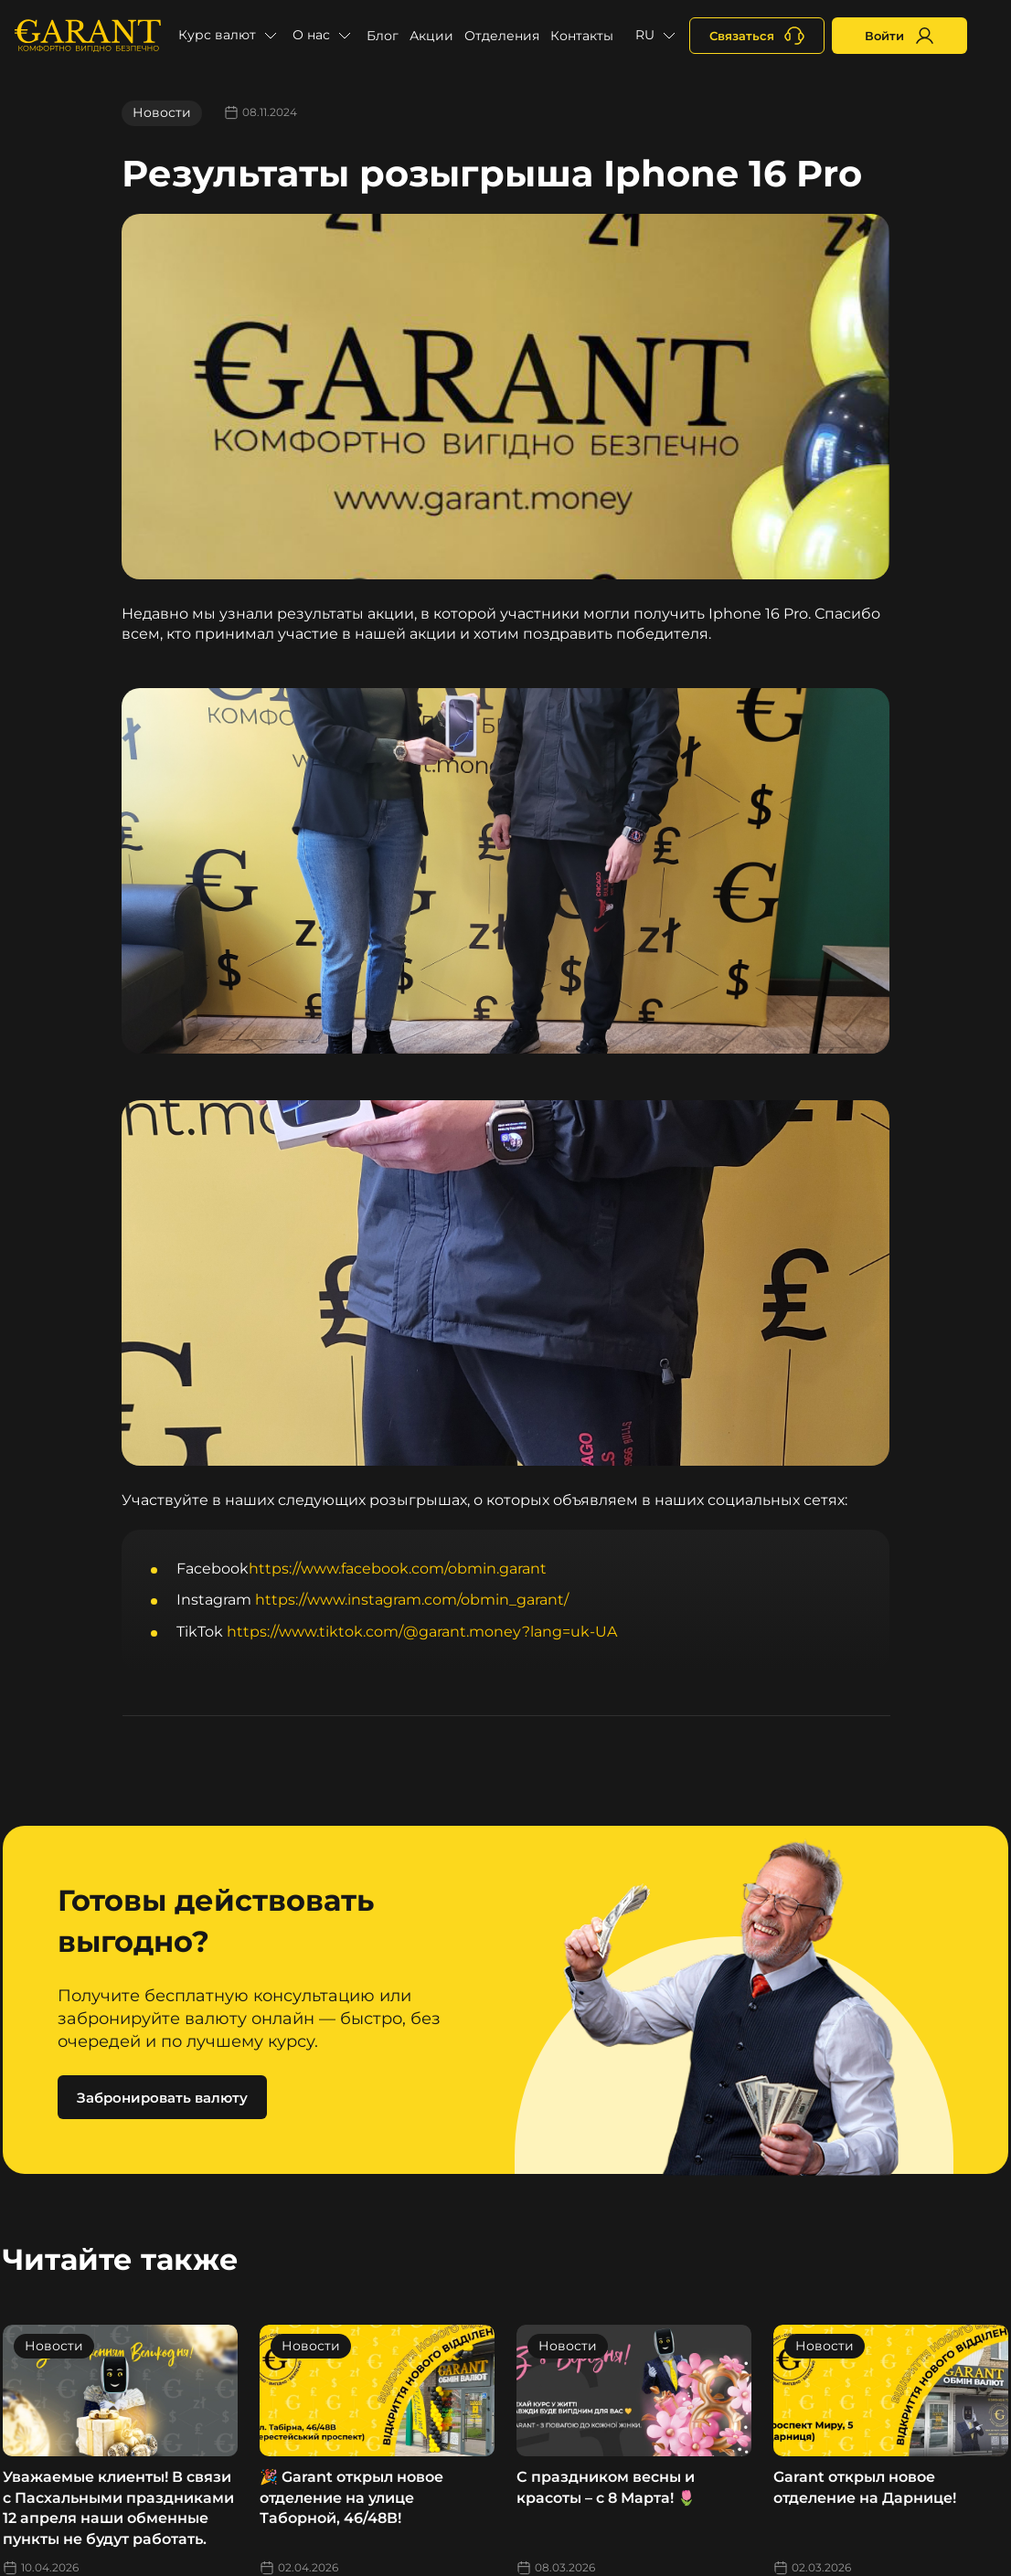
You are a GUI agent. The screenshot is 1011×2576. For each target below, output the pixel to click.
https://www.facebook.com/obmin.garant (398, 1568)
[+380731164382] (757, 35)
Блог (383, 35)
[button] (230, 35)
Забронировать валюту (162, 2097)
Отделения (501, 35)
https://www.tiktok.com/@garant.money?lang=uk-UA (422, 1631)
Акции (431, 35)
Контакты (581, 35)
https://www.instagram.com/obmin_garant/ (412, 1599)
